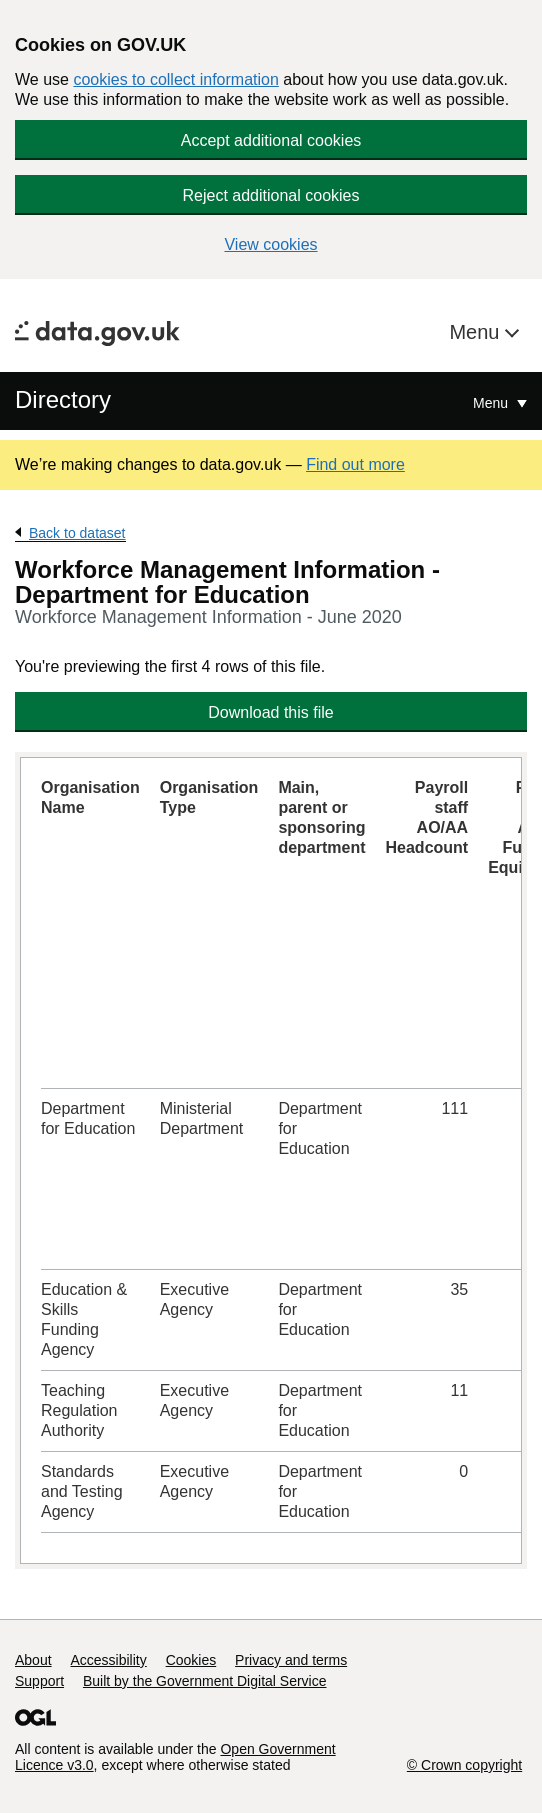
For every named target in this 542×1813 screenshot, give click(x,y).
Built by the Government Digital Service (205, 1681)
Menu (477, 332)
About (33, 1660)
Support (39, 1681)
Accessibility (108, 1660)
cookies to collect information (175, 79)
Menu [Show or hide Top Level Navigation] (492, 403)
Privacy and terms (291, 1660)
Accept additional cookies (271, 140)
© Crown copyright (464, 1765)
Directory (63, 399)
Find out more (355, 464)
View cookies (270, 244)
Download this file (270, 712)
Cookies (191, 1660)
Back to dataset (77, 533)
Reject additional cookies (271, 195)
